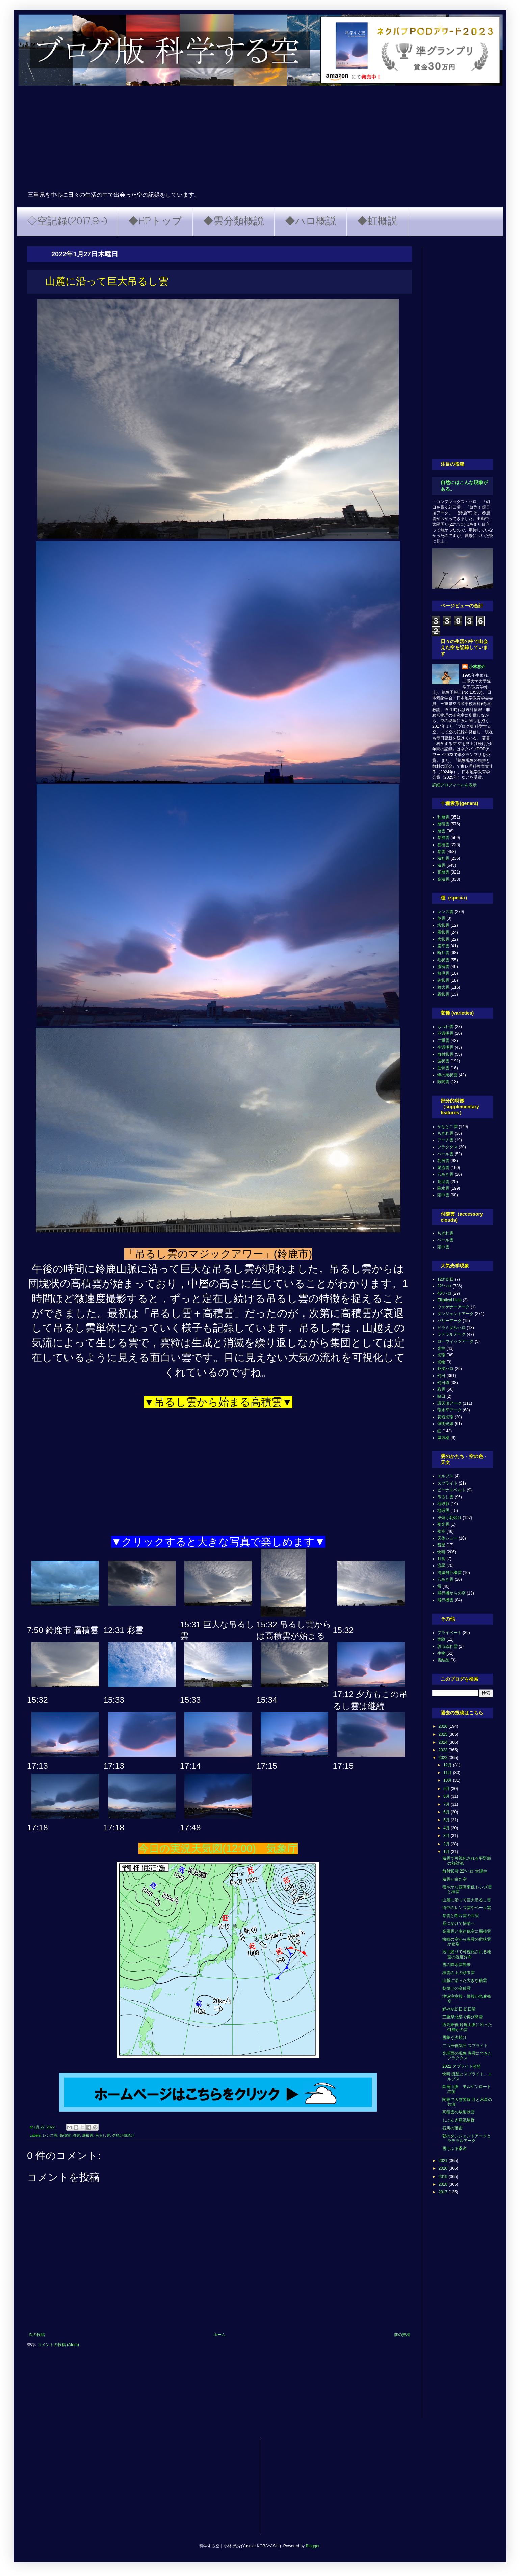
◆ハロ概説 (310, 221)
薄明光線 (445, 1423)
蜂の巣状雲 (447, 1075)
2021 (444, 2160)
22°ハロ (444, 1286)
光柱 (441, 1348)
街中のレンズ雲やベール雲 (466, 1907)
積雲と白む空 (454, 1879)
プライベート (449, 1632)
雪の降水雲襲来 (456, 1964)
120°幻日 (445, 1279)
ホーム (219, 2334)
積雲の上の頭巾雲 (458, 1972)
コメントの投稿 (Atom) (58, 2344)
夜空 (441, 1531)
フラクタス (447, 1147)
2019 (444, 2176)
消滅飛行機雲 (449, 1572)
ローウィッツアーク (455, 1341)
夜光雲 (443, 1524)
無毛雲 (443, 973)
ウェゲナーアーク (453, 1307)
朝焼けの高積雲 (456, 1988)
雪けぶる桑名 (454, 2148)
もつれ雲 (445, 1026)
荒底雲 (443, 1181)
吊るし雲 (102, 2135)
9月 (447, 1788)
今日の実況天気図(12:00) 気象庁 (218, 1848)
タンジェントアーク (455, 1313)
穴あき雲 (445, 1174)
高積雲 (65, 2135)
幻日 (441, 1375)
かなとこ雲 (447, 1126)
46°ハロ (444, 1293)
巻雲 (441, 851)
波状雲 (443, 1061)
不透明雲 (445, 1033)
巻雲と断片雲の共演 (460, 1915)
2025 (444, 1734)
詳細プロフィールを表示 (454, 785)
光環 (441, 1355)
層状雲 (443, 932)
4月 (447, 1828)
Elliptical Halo (449, 1300)
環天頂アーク (449, 1403)
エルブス (445, 1476)
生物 (441, 1653)
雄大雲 (443, 987)
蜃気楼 (443, 1437)
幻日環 (443, 1382)
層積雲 (87, 2135)
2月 (447, 1843)
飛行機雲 (445, 1600)
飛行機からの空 (451, 1593)
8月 (447, 1796)
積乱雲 (443, 858)
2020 (444, 2168)
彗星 (441, 1545)
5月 (447, 1820)
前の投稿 (402, 2334)
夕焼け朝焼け (123, 2135)
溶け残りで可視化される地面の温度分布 (466, 1954)
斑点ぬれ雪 (447, 1646)
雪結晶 (443, 1660)
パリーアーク (449, 1320)
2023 (444, 1750)
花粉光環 (445, 1417)
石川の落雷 (452, 2128)
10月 (448, 1780)
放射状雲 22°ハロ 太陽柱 (464, 1871)
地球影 (443, 1503)
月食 (441, 1558)
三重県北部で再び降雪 (462, 2017)
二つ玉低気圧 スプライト (465, 2045)
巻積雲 (443, 844)
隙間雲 (443, 1081)
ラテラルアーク (451, 1334)
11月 (448, 1772)
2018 (444, 2184)
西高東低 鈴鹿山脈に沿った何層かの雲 (467, 2027)
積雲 (441, 865)
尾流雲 (443, 1167)
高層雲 (443, 872)
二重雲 (443, 1040)
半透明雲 (445, 1047)
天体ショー (447, 1538)
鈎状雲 (443, 980)
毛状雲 (443, 960)
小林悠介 (477, 666)
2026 (444, 1726)
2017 (444, 2192)
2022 (444, 1757)
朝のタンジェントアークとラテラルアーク (466, 2138)
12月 (448, 1765)
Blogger (312, 2546)
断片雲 (443, 952)
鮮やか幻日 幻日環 (459, 2009)
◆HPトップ (155, 221)
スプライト (447, 1483)
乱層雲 (443, 817)
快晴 (441, 1552)
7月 (447, 1804)
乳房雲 (443, 1160)
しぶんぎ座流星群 (458, 2120)
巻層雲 (443, 837)
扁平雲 (443, 946)
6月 (447, 1812)
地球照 (443, 1510)
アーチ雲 (445, 1140)
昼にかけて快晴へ (458, 1923)
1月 (447, 1851)
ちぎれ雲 (445, 1133)
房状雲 (443, 939)
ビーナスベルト (451, 1490)
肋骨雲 (443, 1067)
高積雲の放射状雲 (458, 2112)
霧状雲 (443, 994)
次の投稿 (37, 2334)
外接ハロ (445, 1368)
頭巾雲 (443, 1195)
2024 (444, 1742)
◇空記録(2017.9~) (67, 221)
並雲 (441, 918)
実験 (441, 1639)
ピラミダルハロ (451, 1327)
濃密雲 (443, 966)
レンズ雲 (50, 2135)
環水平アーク (449, 1410)
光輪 (441, 1362)
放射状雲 (445, 1054)
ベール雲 (445, 1154)
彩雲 (76, 2135)
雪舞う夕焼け (454, 2037)
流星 (441, 1565)
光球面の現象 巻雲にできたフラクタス (467, 2055)
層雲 (441, 831)
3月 (447, 1835)
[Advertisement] (260, 140)
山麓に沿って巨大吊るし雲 (466, 1900)
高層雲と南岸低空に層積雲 (466, 1931)
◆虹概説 (377, 221)
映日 (441, 1396)
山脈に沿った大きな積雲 (464, 1980)
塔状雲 (443, 925)
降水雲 (443, 1188)
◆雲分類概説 (233, 221)
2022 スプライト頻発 (461, 2066)
